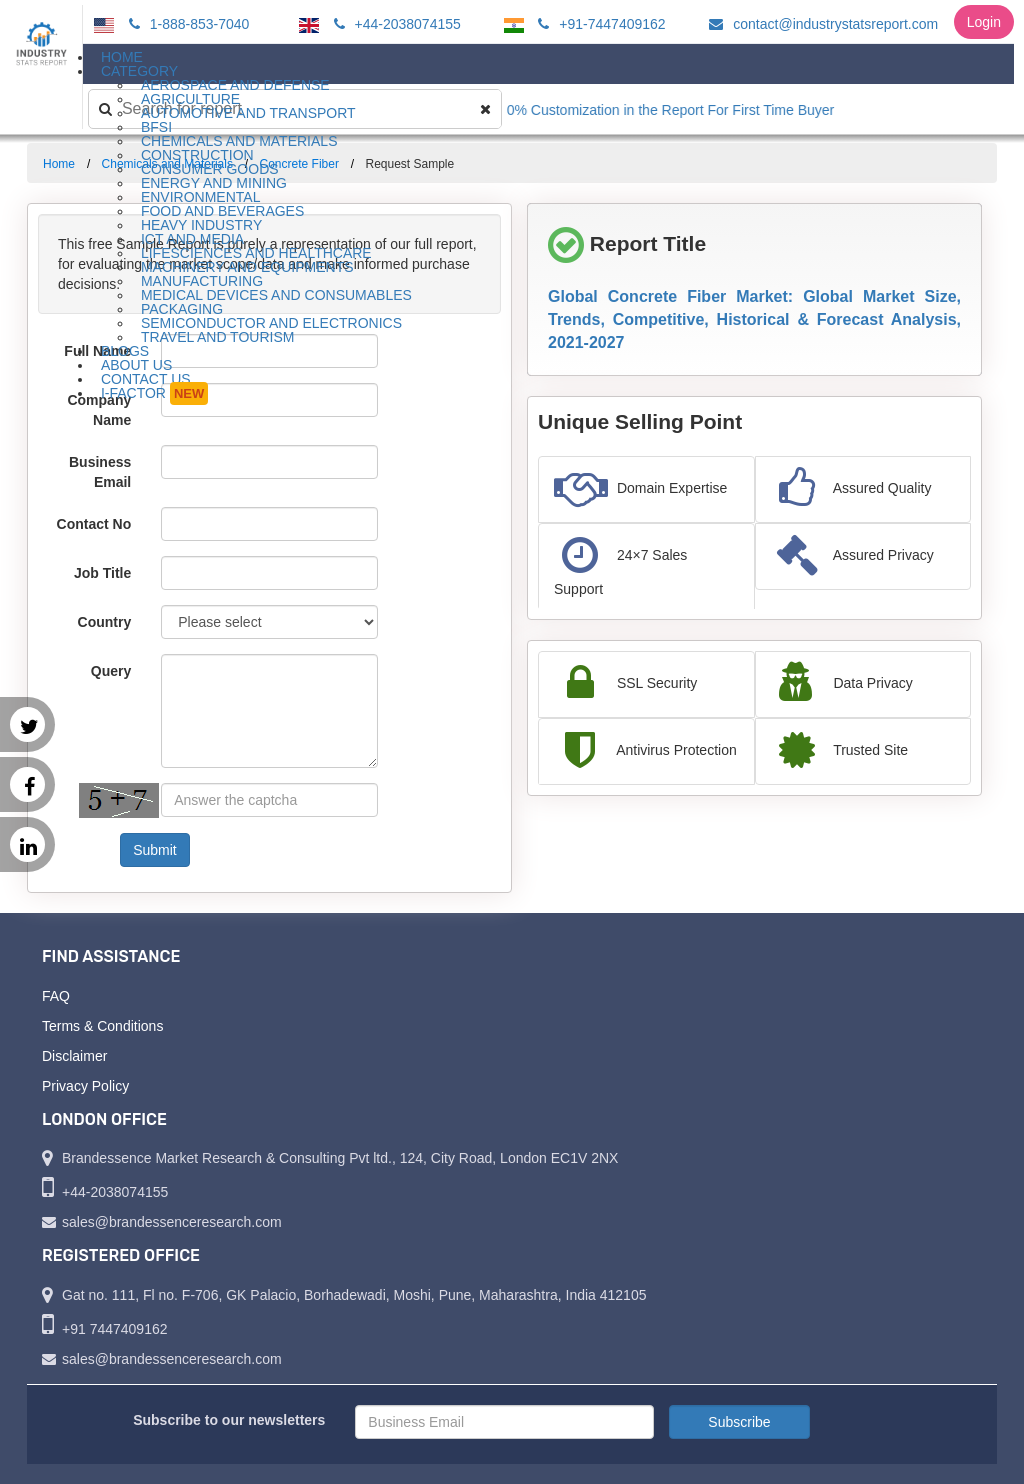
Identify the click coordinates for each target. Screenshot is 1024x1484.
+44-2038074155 (394, 24)
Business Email (100, 472)
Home (59, 164)
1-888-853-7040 (186, 24)
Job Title (102, 573)
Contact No (94, 524)
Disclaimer (74, 1056)
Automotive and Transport (248, 113)
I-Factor (154, 393)
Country (105, 622)
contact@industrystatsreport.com (820, 24)
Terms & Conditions (102, 1026)
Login (984, 22)
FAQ (56, 996)
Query (111, 671)
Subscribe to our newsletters (229, 1420)
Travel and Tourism (218, 337)
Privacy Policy (85, 1086)
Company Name (99, 410)
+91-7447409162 (598, 24)
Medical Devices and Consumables (276, 295)
